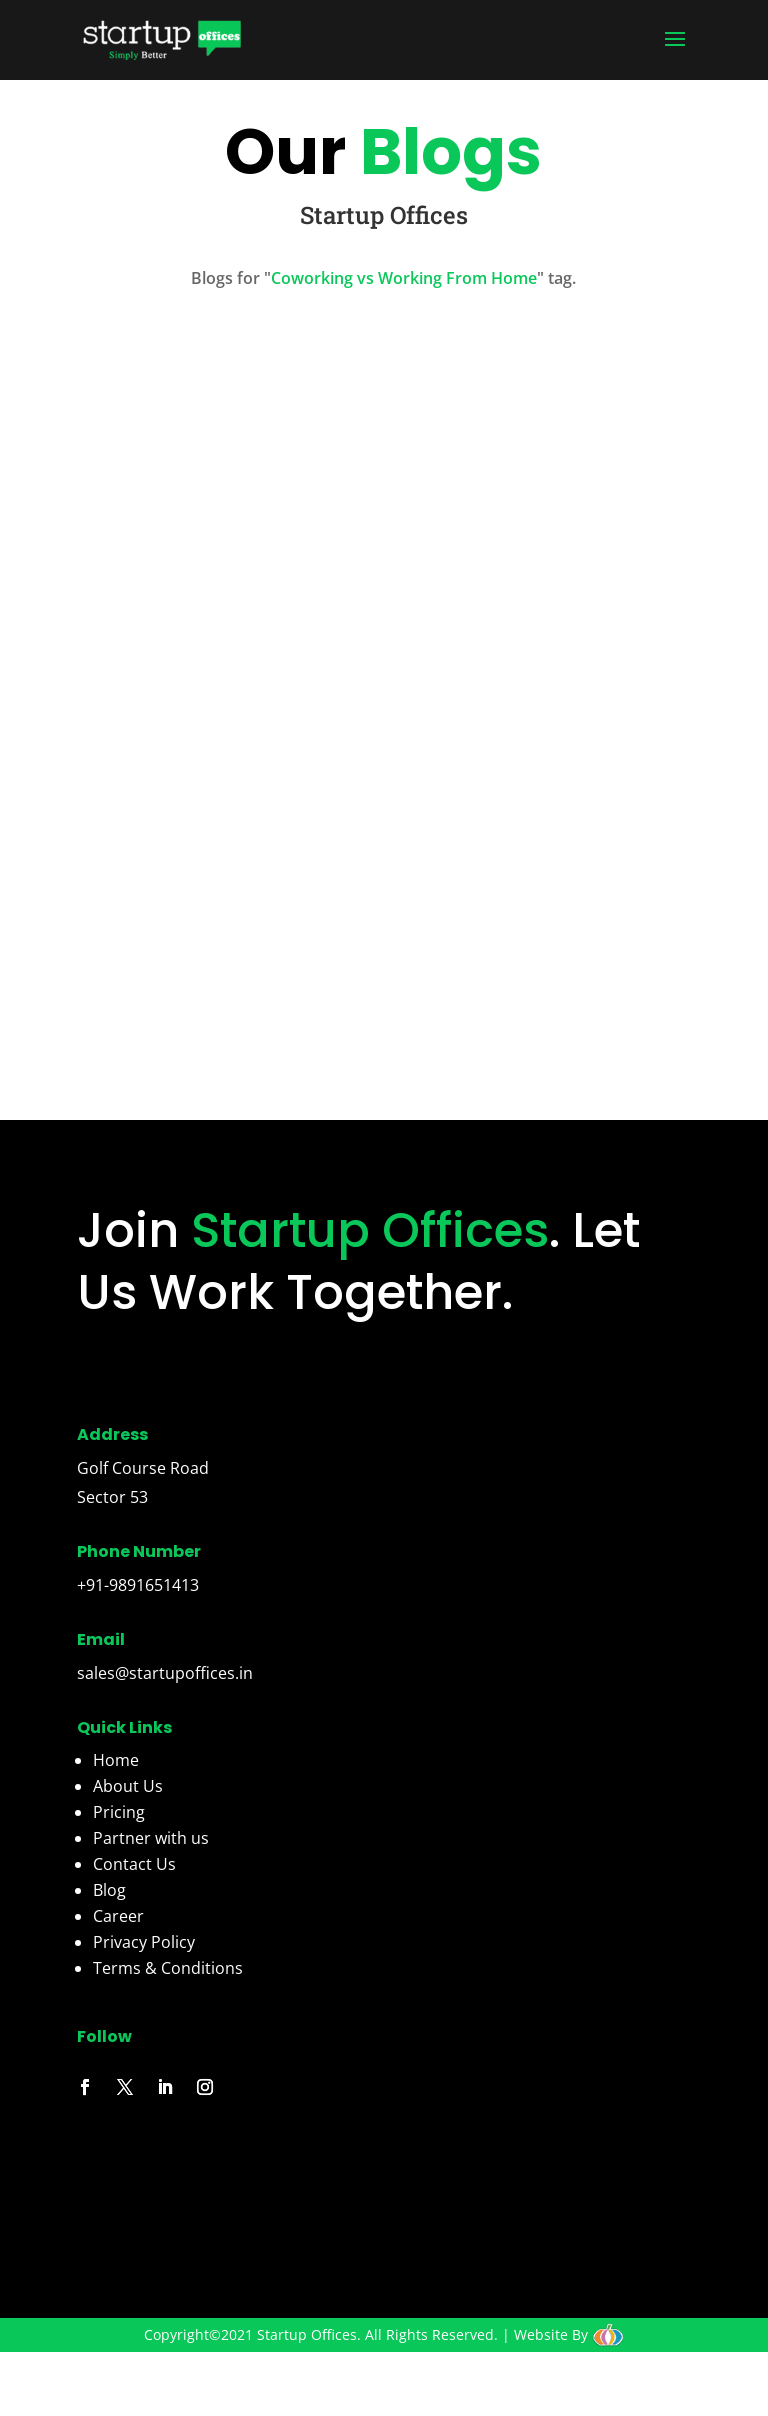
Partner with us (151, 1838)
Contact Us (134, 1864)
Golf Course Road (143, 1468)
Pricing (119, 1812)
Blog (109, 1890)
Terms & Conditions (168, 1968)
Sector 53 (112, 1497)
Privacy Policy (144, 1942)
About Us (128, 1786)
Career (118, 1916)
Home (116, 1760)
